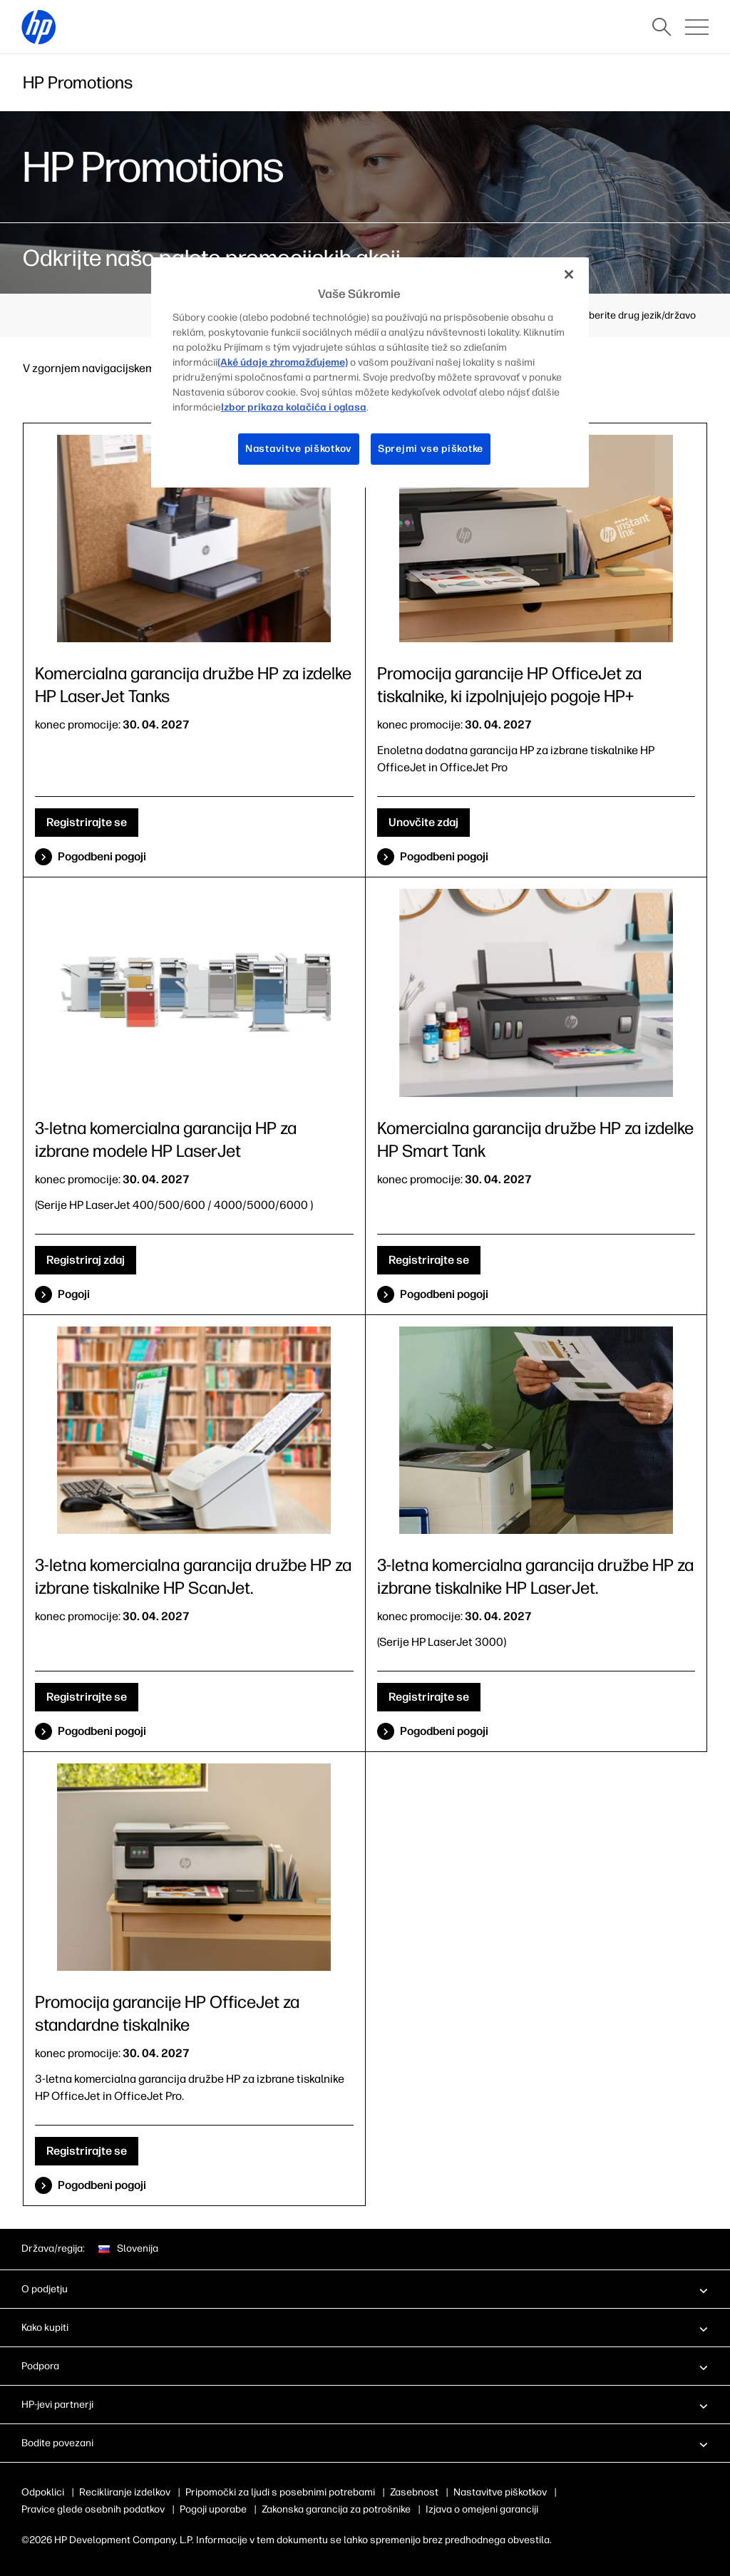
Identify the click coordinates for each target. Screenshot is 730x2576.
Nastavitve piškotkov (500, 2492)
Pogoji (74, 1294)
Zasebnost (414, 2492)
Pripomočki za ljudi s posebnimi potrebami (280, 2492)
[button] (365, 2289)
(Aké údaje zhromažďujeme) (282, 362)
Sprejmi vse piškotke (430, 449)
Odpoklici (42, 2492)
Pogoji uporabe (213, 2509)
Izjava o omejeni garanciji (482, 2509)
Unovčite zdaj (423, 822)
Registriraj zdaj (85, 1260)
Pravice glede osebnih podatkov (93, 2509)
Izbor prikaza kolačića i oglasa (293, 407)
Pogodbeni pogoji (102, 856)
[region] (370, 372)
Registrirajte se (86, 822)
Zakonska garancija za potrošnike (336, 2509)
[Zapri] (569, 274)
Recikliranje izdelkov (124, 2492)
